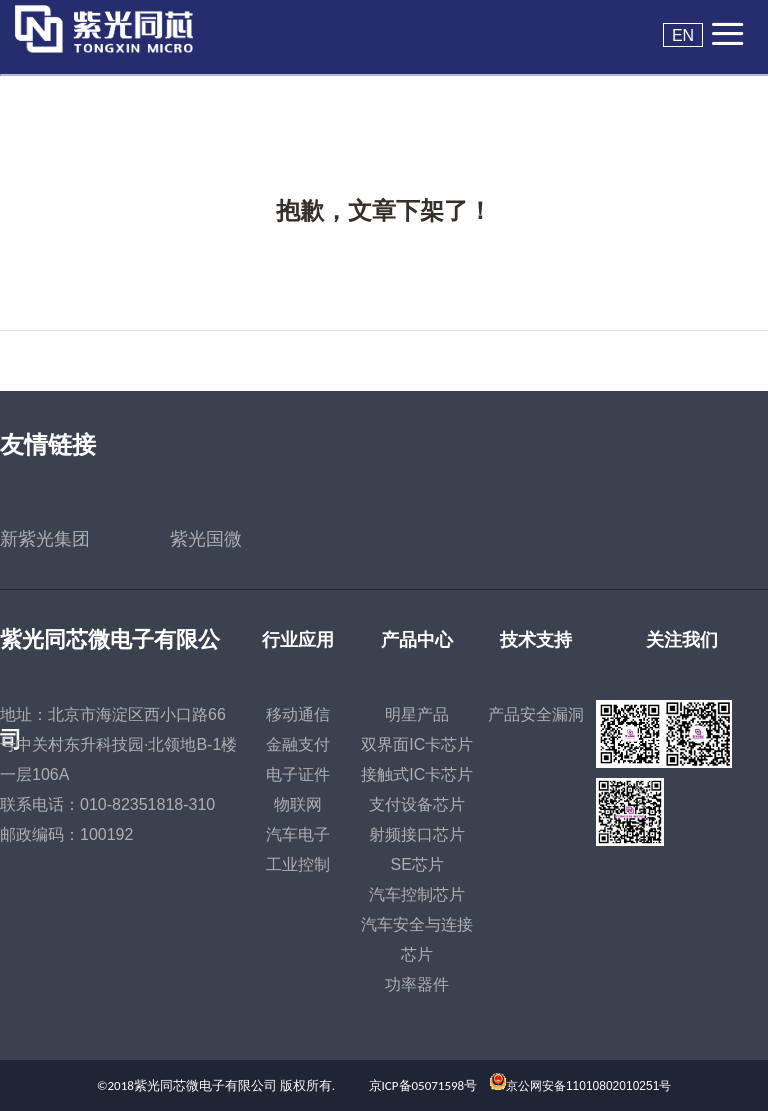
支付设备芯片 (417, 804)
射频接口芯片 (417, 834)
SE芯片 (417, 864)
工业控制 (298, 864)
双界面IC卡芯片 (417, 744)
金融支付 (298, 744)
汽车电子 (298, 834)
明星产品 (417, 714)
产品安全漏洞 (536, 714)
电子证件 (298, 774)
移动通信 (298, 714)
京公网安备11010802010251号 (588, 1086)
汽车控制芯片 (417, 894)
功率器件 (417, 984)
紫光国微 (206, 539)
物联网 (298, 804)
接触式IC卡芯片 (417, 774)
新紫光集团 (45, 539)
